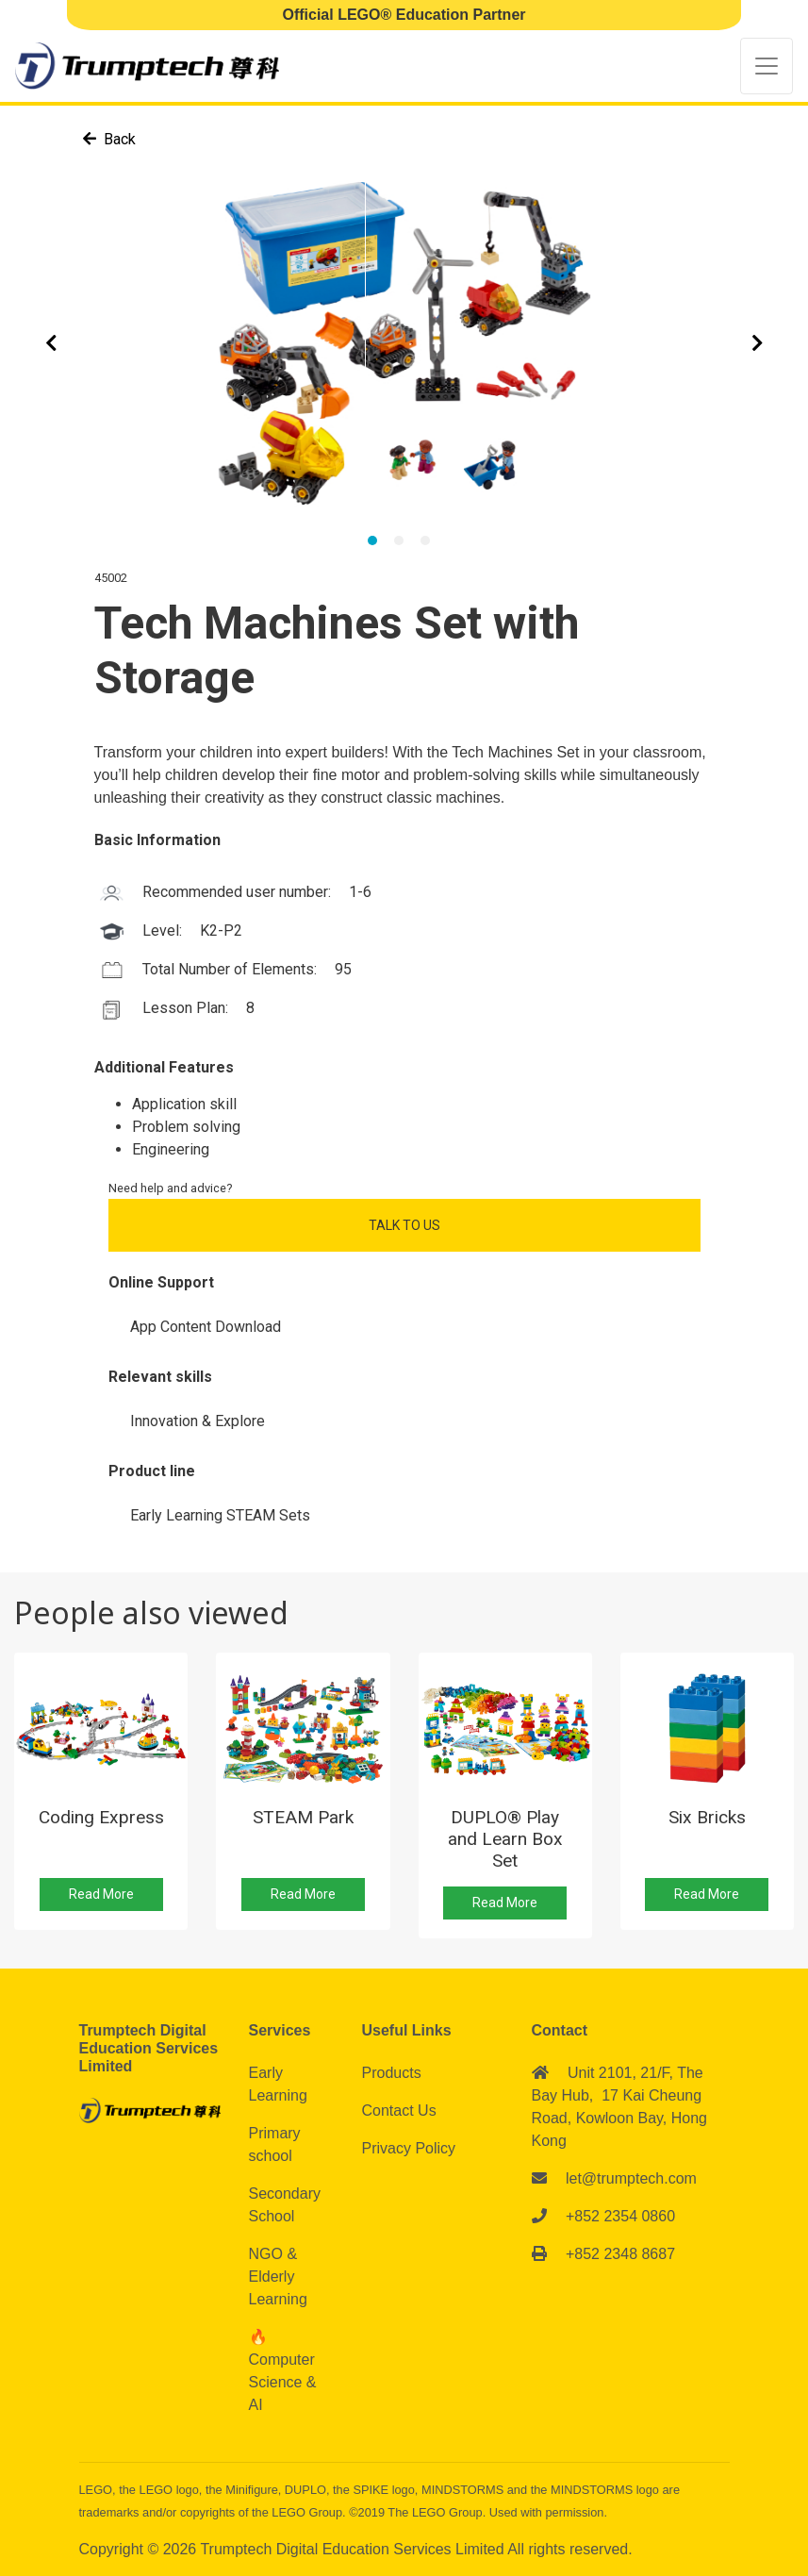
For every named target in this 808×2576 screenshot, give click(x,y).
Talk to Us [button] (404, 1225)
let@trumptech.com (631, 2178)
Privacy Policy (409, 2148)
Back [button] (109, 139)
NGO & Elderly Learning (278, 2276)
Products (391, 2073)
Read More (101, 1894)
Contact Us (399, 2110)
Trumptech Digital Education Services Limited (353, 2549)
